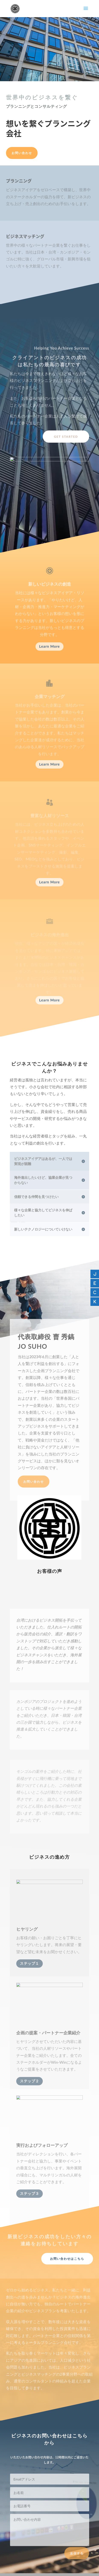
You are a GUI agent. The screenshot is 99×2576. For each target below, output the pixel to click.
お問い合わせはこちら (67, 2258)
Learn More (49, 646)
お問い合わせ (22, 153)
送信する (77, 2559)
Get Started (66, 436)
